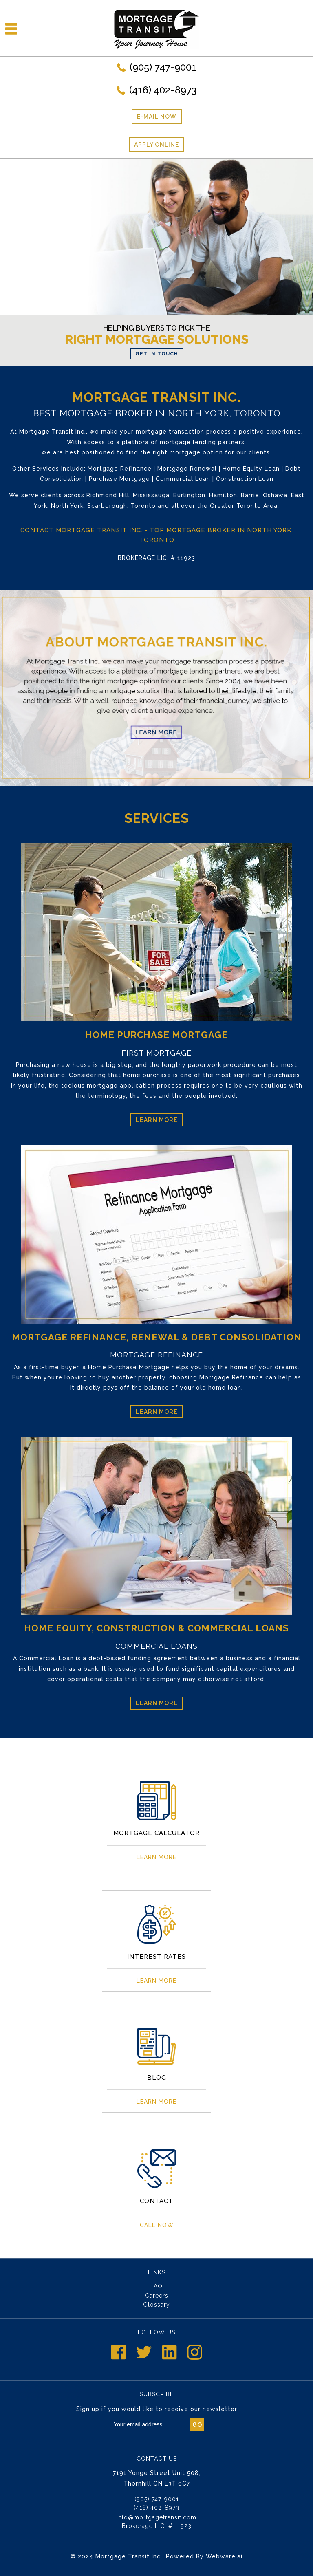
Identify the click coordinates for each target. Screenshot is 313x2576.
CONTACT (156, 2201)
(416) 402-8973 (162, 90)
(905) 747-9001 (163, 67)
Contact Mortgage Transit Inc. (81, 530)
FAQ (156, 2286)
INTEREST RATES (156, 1956)
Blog (156, 2077)
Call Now (157, 2225)
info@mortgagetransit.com (156, 2517)
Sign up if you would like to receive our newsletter (156, 2409)
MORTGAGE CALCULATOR (156, 1833)
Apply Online (156, 144)
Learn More (157, 1120)
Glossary (156, 2304)
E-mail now (156, 116)
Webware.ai (224, 2556)
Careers (156, 2295)
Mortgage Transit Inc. (128, 2556)
